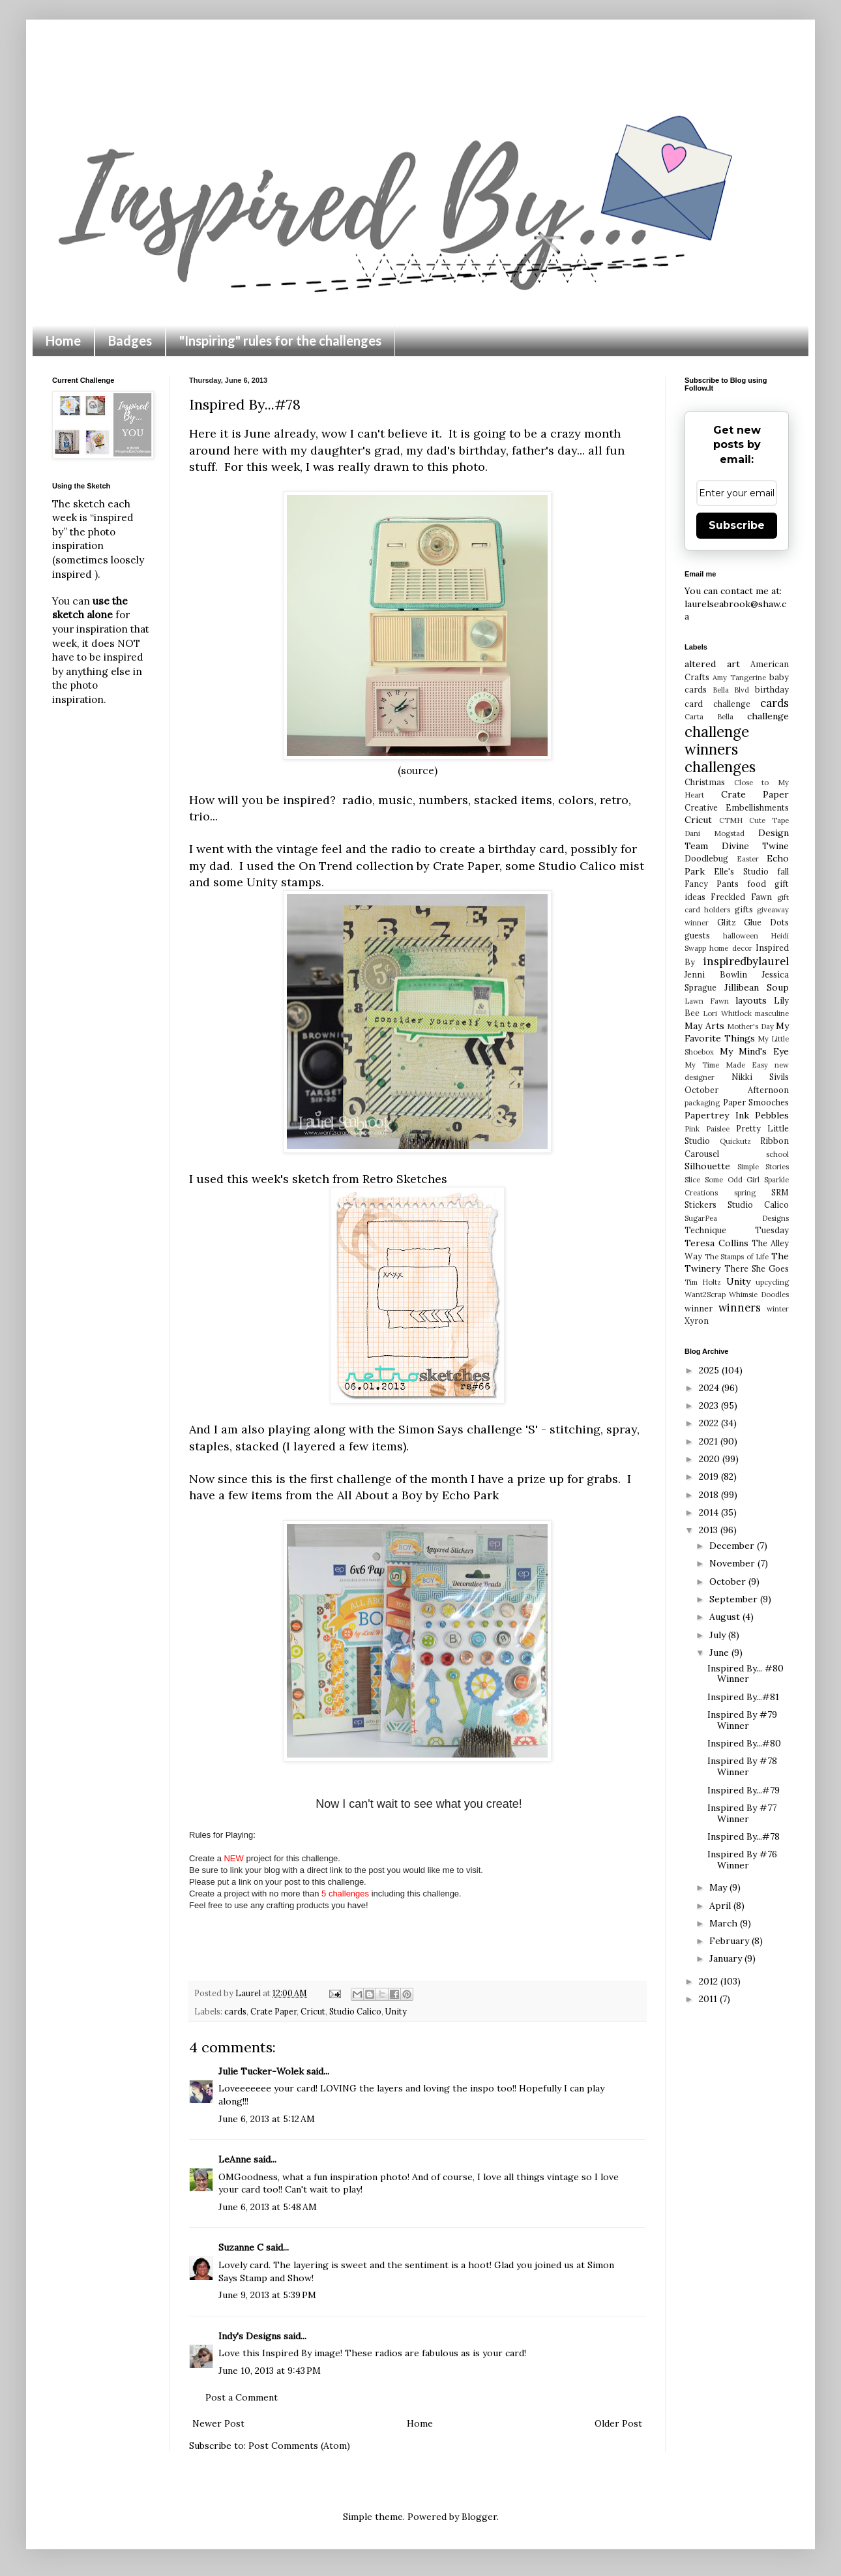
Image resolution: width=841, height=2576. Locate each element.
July (718, 1635)
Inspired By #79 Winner (742, 1720)
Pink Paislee (707, 1128)
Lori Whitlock (727, 1013)
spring (745, 1192)
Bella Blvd (731, 690)
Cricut (313, 2011)
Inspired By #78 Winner (742, 1766)
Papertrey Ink (717, 1115)
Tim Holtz (703, 1282)
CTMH (731, 820)
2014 (710, 1512)
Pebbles (772, 1115)
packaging (702, 1102)
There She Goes (756, 1268)
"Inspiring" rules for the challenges (280, 340)
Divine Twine (755, 846)
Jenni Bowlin (716, 974)
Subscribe (737, 525)
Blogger (479, 2517)
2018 (710, 1495)
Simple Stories (763, 1166)
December (733, 1545)
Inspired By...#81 (743, 1697)
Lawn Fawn (707, 1001)
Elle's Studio (741, 871)
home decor (730, 948)
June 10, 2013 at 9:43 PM (269, 2370)
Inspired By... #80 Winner (745, 1673)
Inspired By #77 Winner (741, 1813)
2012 (709, 1981)
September (734, 1599)
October (728, 1581)
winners (739, 1307)
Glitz (726, 922)
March (724, 1923)
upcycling (772, 1282)
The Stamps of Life (737, 1256)
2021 (709, 1441)
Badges (130, 340)
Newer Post (218, 2423)
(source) (417, 770)
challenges (720, 766)
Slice (692, 1179)
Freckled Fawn (741, 896)
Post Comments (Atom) (299, 2445)
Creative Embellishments (737, 807)
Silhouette (707, 1166)
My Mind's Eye (754, 1051)
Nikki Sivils (760, 1076)
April (721, 1905)
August (726, 1617)
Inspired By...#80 (744, 1743)
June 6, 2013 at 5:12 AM (266, 2119)
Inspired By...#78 (743, 1836)
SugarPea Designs (737, 1218)
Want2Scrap (705, 1294)
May (719, 1887)
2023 (710, 1405)
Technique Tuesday (737, 1230)
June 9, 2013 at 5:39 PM (267, 2295)
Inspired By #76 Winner (742, 1859)
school (777, 1154)
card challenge (717, 703)
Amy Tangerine (739, 677)
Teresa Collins (716, 1243)
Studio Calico (355, 2011)
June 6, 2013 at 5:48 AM (267, 2207)
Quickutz (735, 1141)
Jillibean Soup (756, 987)
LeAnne (234, 2159)
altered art (712, 664)
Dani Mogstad (715, 833)
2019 (710, 1476)
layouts (751, 1000)
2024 (710, 1388)
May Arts (704, 1026)
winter (778, 1308)
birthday (772, 689)
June (720, 1652)
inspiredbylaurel (746, 961)
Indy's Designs (249, 2336)
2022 (710, 1423)
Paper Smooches (756, 1102)
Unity (396, 2011)
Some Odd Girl (732, 1179)
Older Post (618, 2423)
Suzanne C (240, 2247)
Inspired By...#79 (743, 1790)
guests (697, 935)
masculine (772, 1013)
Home (63, 340)
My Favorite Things (737, 1032)
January (727, 1958)
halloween (740, 935)
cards (235, 2011)
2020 (710, 1459)
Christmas (705, 782)
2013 (709, 1530)
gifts (744, 909)
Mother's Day (750, 1026)
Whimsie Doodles (759, 1294)
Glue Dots (766, 922)
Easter (748, 858)
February (730, 1941)
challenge (768, 716)
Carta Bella (709, 716)
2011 (709, 1999)
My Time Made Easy (726, 1065)
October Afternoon (737, 1090)
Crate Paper (273, 2011)
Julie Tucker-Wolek (261, 2071)
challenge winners (717, 740)
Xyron (697, 1320)
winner (699, 1308)
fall (783, 871)
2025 (710, 1370)
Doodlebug (706, 858)
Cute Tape (769, 820)
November (733, 1563)
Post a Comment (241, 2397)
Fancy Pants (712, 883)
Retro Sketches (404, 1178)
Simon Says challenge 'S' (468, 1429)
